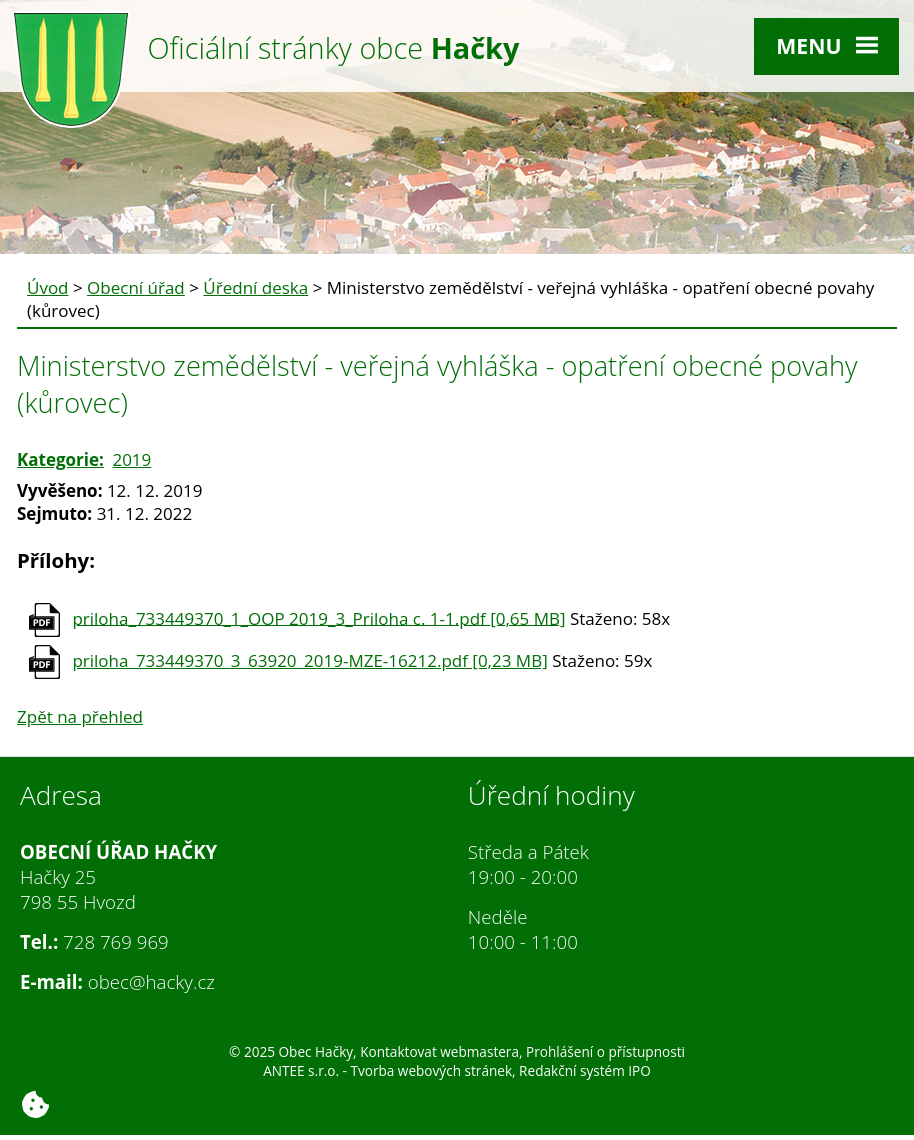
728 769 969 (116, 941)
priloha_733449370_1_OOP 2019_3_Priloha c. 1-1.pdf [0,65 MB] (318, 617)
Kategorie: (60, 459)
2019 (131, 459)
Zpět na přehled (80, 716)
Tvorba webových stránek (431, 1070)
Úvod (48, 287)
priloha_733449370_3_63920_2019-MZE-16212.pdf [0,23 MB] (309, 660)
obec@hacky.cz (151, 981)
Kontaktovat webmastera (439, 1051)
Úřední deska (255, 287)
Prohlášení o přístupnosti (605, 1051)
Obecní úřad (136, 287)
